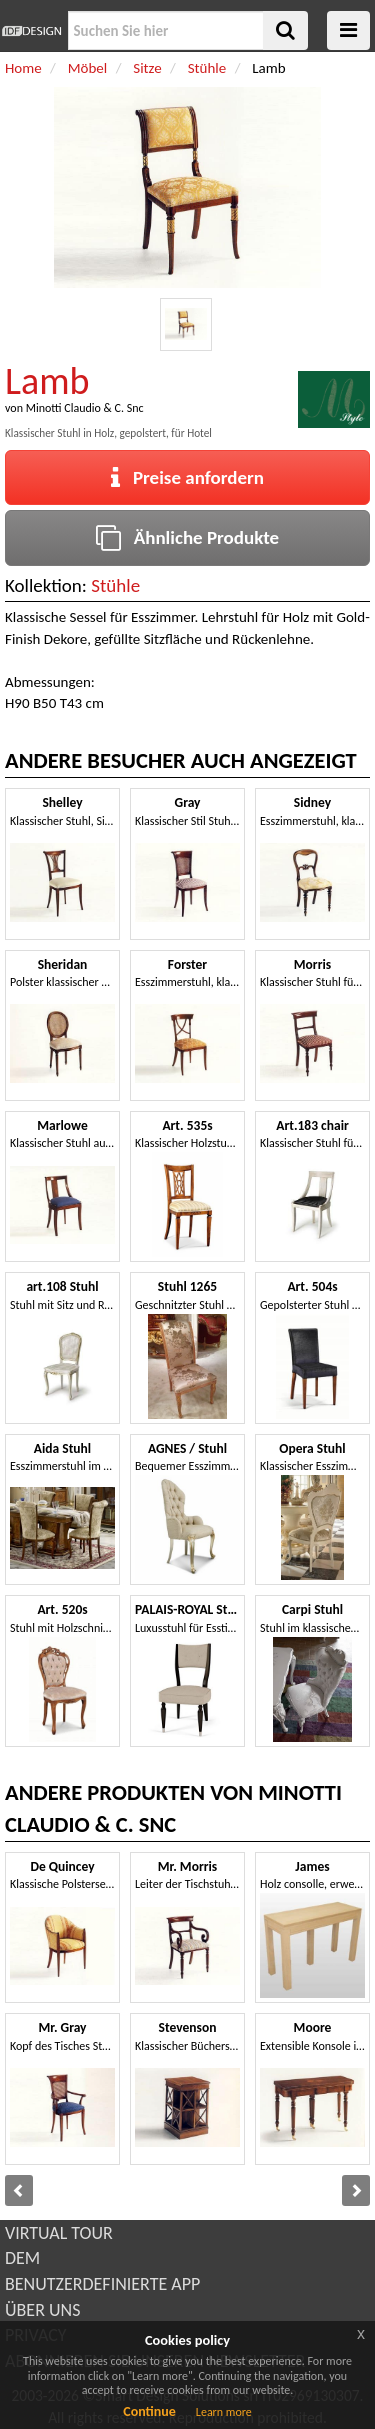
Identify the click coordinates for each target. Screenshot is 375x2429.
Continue (149, 2411)
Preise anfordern (187, 477)
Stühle (115, 585)
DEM (22, 2258)
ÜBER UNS (42, 2310)
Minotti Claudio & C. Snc (85, 408)
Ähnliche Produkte (187, 537)
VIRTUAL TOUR (59, 2233)
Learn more (224, 2412)
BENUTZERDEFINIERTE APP (102, 2284)
